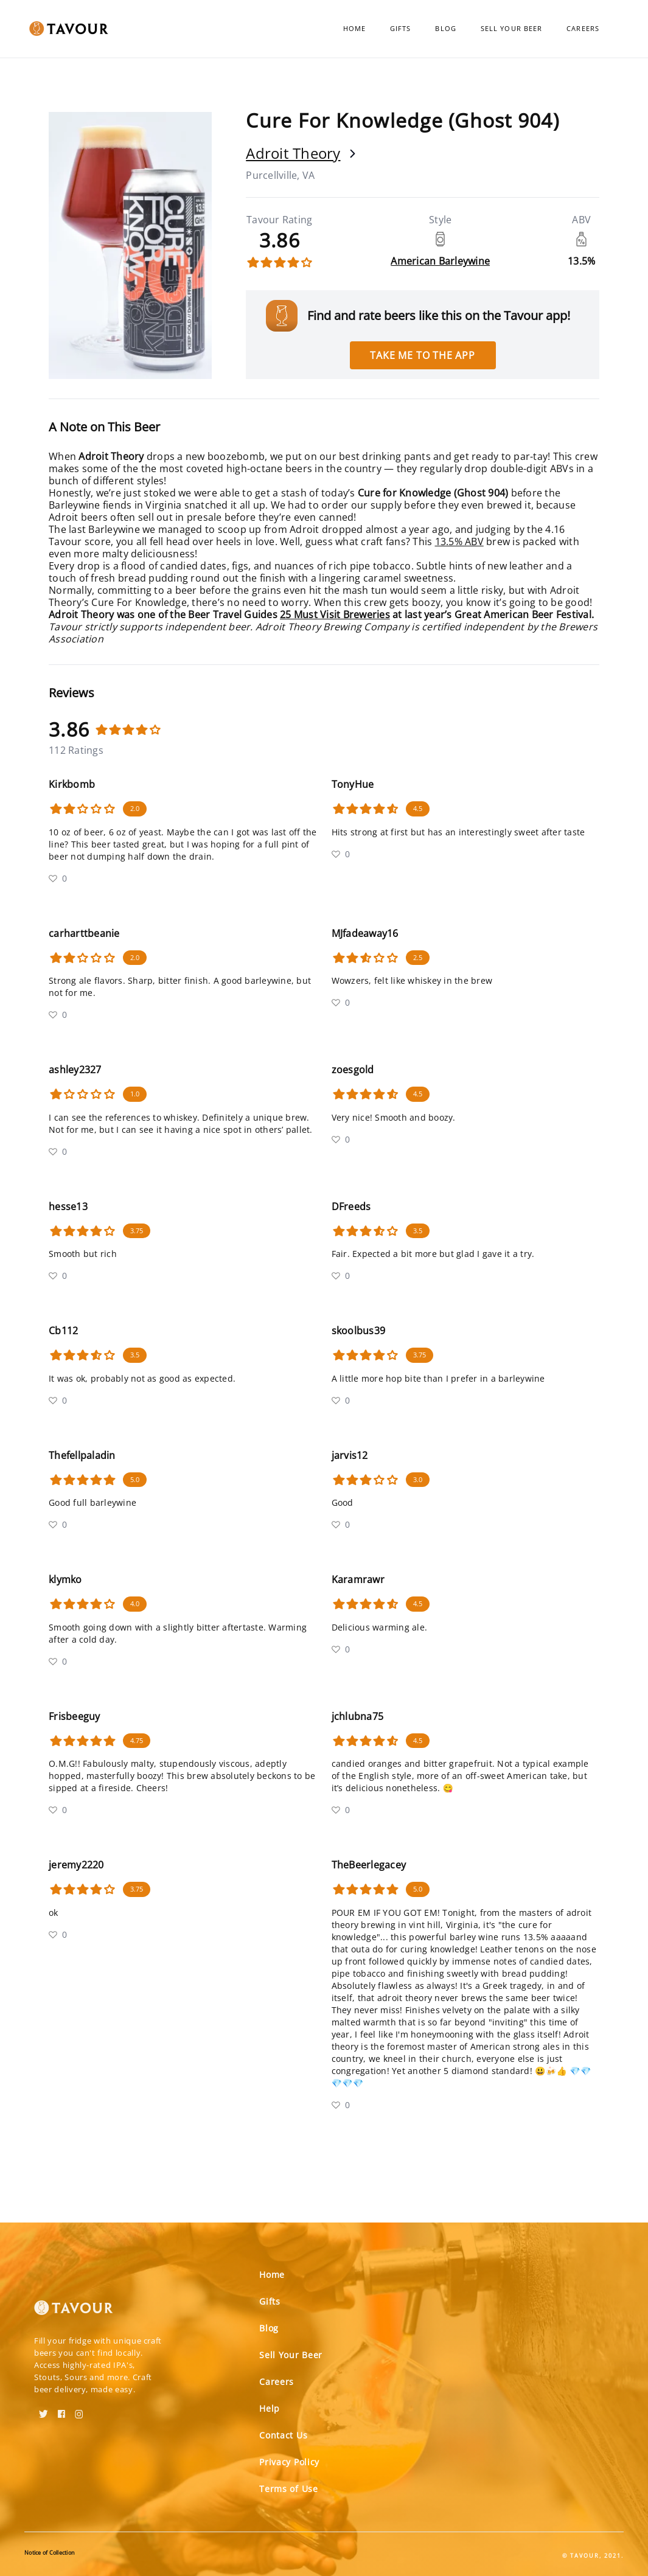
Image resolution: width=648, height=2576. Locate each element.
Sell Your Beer (511, 28)
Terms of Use (288, 2488)
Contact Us (283, 2435)
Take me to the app (422, 355)
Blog (445, 28)
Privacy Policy (289, 2462)
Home (354, 28)
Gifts (400, 28)
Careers (582, 28)
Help (269, 2408)
